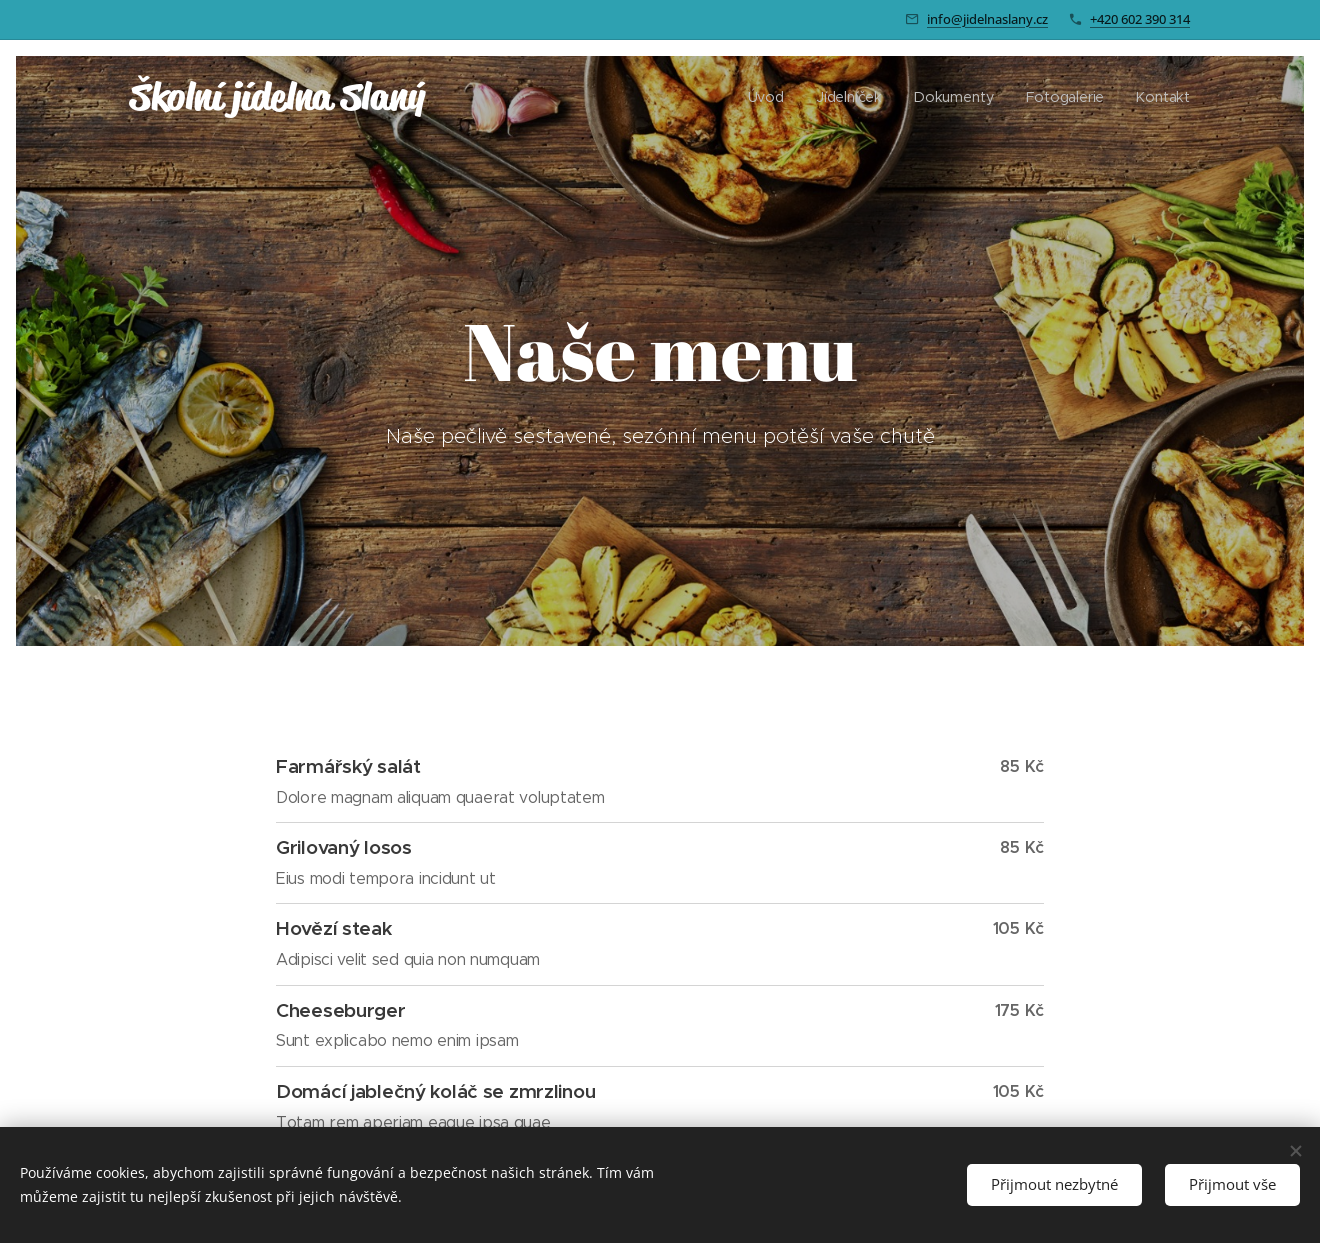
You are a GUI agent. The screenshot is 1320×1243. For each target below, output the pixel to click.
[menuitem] (774, 97)
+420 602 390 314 (1140, 19)
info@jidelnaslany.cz (987, 19)
